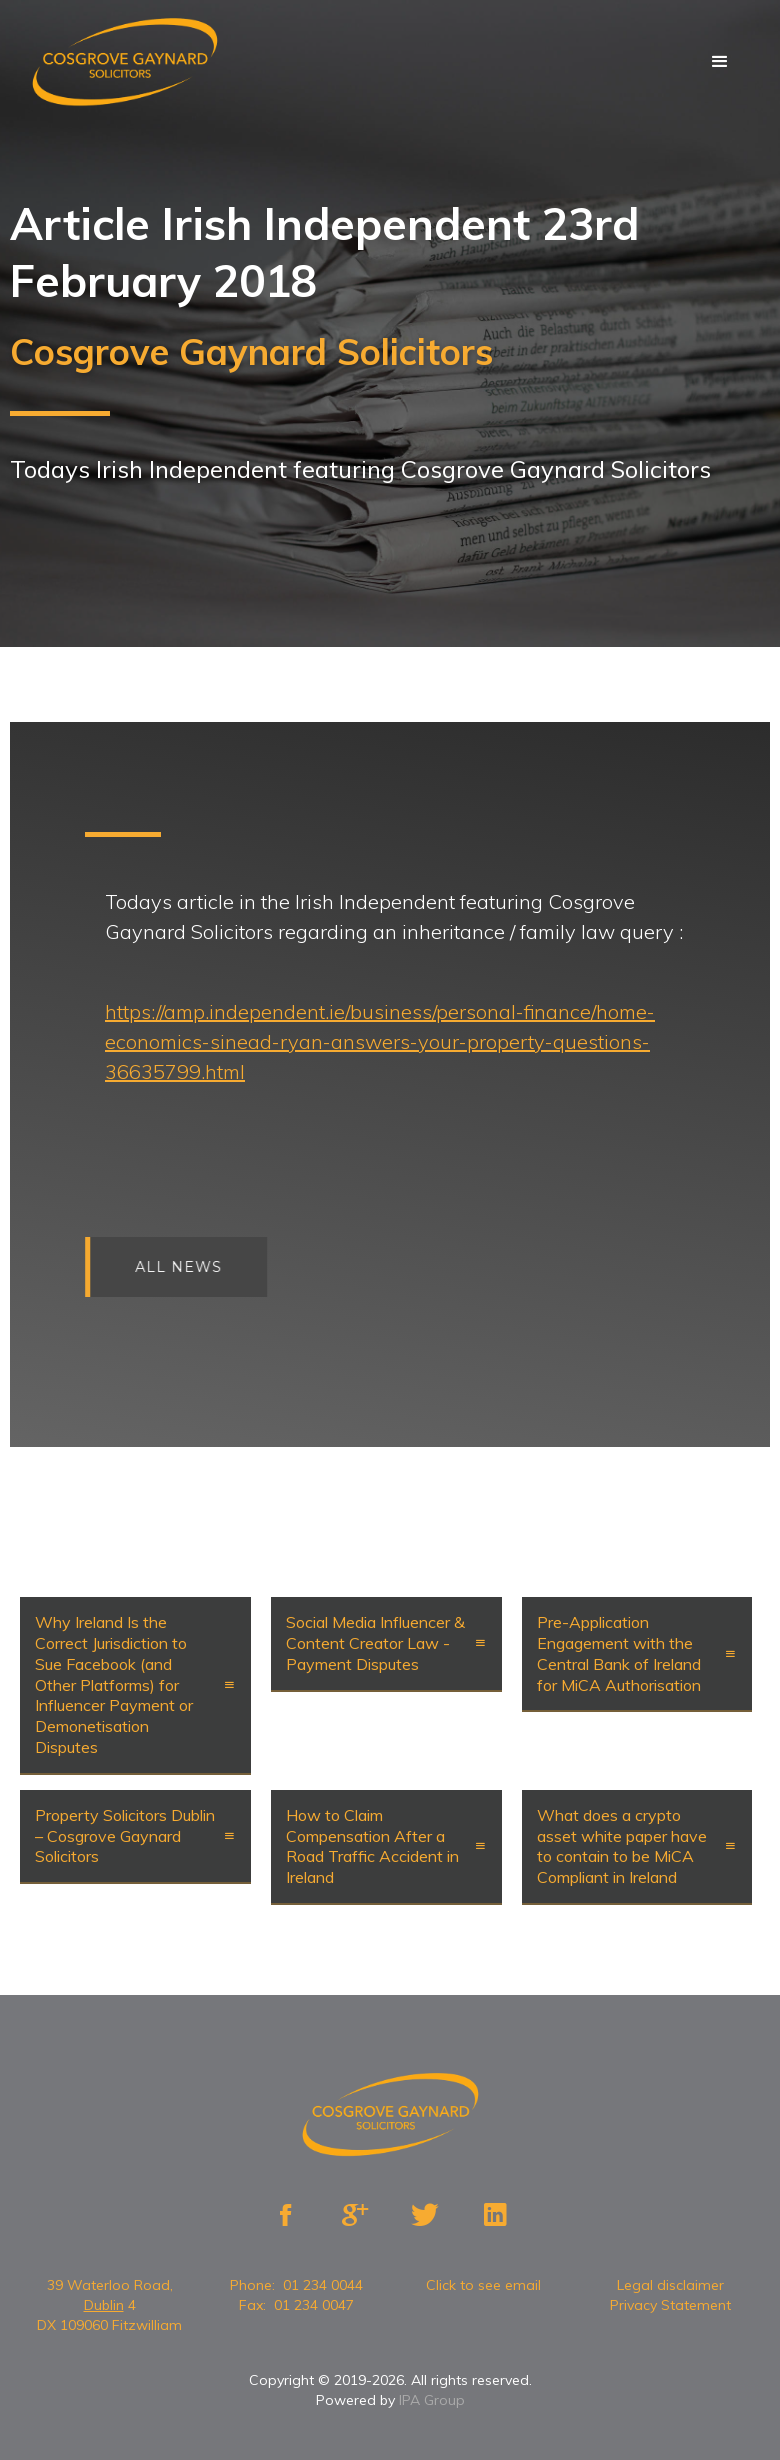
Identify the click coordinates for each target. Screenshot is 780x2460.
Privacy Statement (670, 2305)
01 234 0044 (323, 2285)
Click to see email (483, 2285)
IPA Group (432, 2400)
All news (211, 1267)
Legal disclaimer (670, 2285)
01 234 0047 (314, 2305)
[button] (720, 62)
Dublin (104, 2305)
